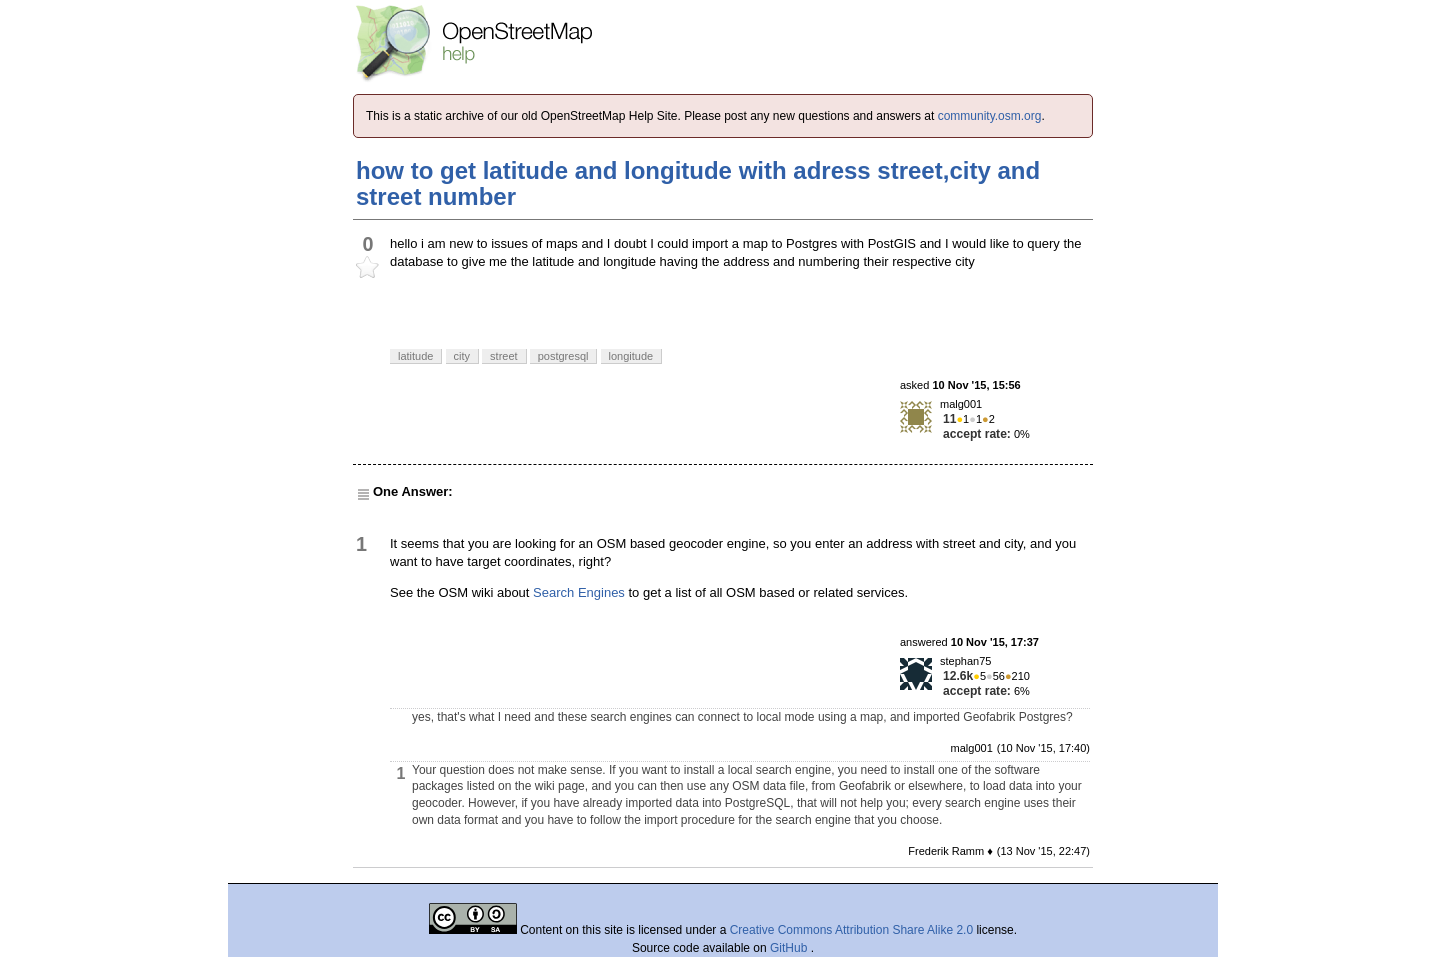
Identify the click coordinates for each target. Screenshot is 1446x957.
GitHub (790, 948)
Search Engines (579, 592)
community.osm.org (990, 116)
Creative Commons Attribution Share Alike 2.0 (851, 930)
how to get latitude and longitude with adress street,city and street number (698, 183)
